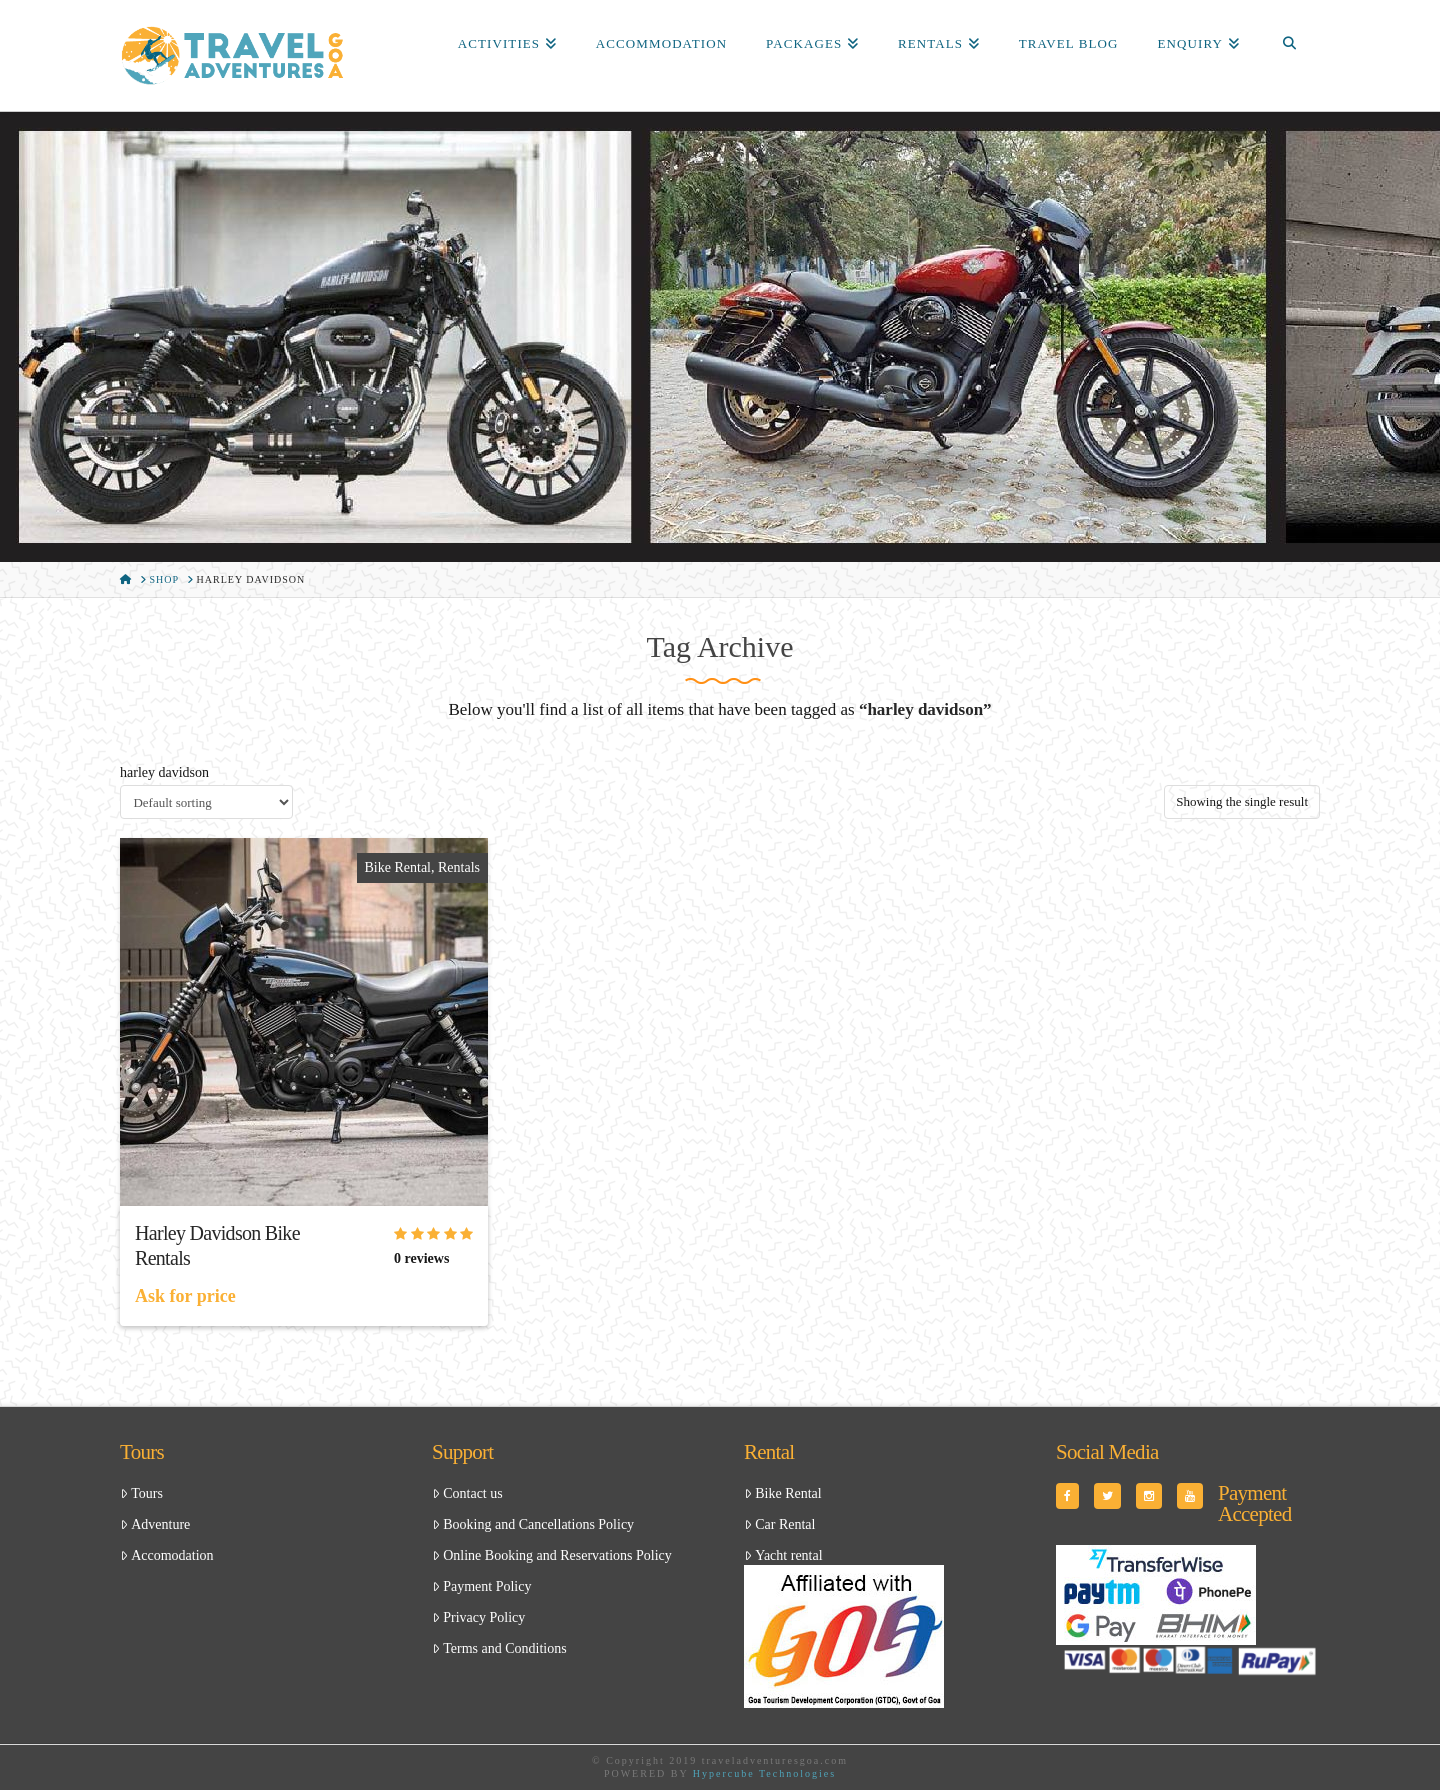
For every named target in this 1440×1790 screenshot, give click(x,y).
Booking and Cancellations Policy (533, 1524)
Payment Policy (481, 1586)
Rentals (459, 867)
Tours (141, 1493)
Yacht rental (783, 1555)
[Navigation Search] (1289, 45)
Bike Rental (398, 867)
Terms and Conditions (499, 1648)
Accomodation (167, 1555)
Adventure (155, 1524)
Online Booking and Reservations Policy (552, 1555)
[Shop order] (206, 802)
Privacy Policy (478, 1617)
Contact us (467, 1493)
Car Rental (779, 1524)
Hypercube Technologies (764, 1773)
